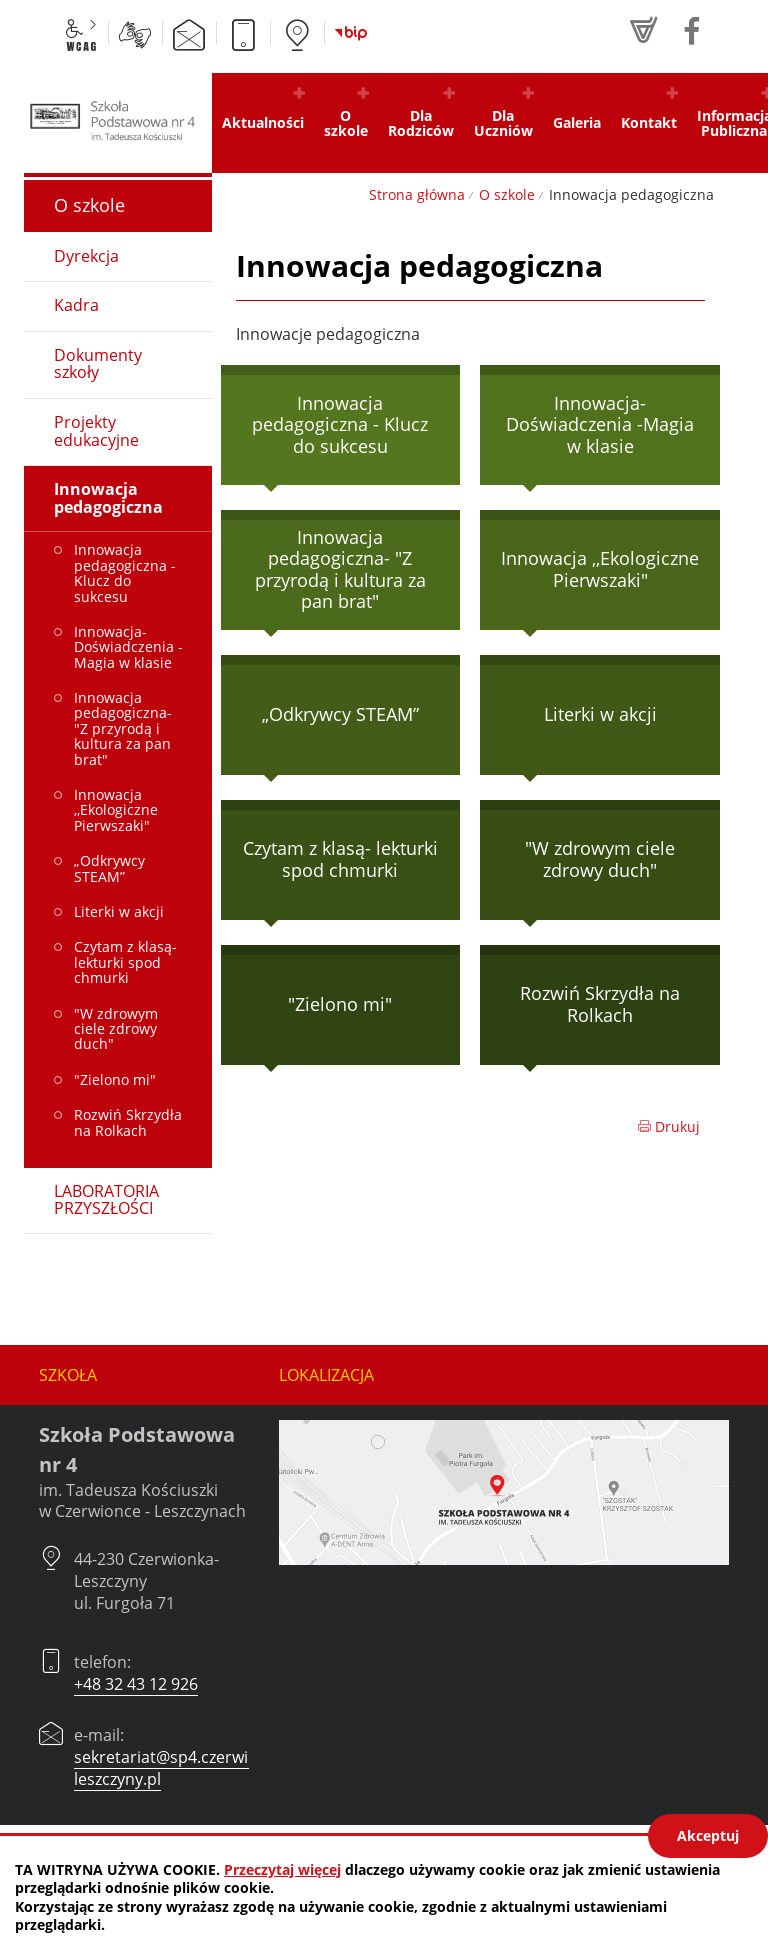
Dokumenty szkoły (98, 364)
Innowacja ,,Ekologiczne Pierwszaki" (600, 569)
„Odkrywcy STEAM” (340, 714)
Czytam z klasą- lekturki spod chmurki (340, 859)
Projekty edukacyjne (96, 431)
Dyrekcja (86, 256)
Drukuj (668, 1126)
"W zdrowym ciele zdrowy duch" (600, 859)
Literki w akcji (600, 714)
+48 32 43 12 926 (136, 1684)
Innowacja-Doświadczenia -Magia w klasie (600, 424)
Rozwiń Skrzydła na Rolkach (600, 1004)
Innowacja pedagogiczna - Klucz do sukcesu (340, 424)
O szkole (507, 194)
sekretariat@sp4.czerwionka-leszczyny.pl (182, 1768)
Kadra (76, 305)
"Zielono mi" (340, 1004)
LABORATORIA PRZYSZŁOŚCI (106, 1200)
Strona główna (417, 194)
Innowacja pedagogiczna (108, 498)
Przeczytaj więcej (282, 1869)
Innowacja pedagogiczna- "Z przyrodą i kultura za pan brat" (340, 569)
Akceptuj (708, 1835)
